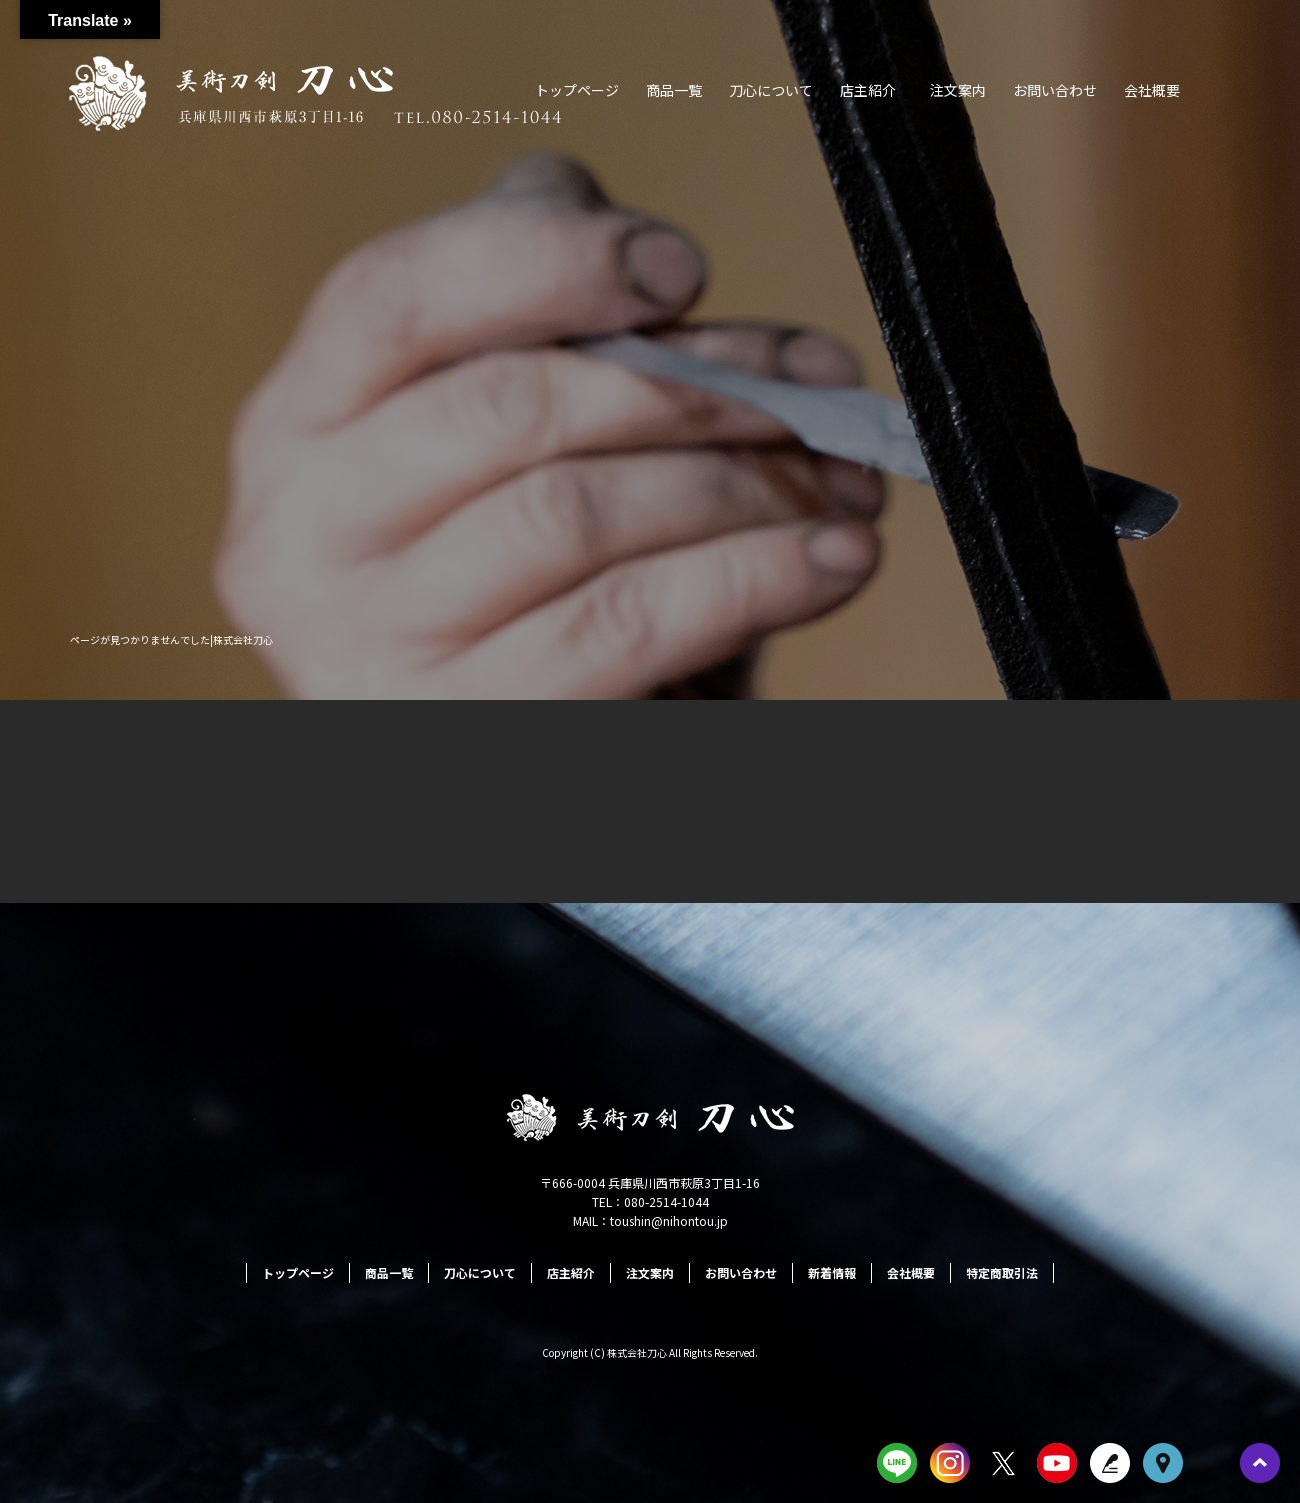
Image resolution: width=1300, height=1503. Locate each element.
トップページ (577, 90)
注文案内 (958, 90)
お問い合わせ (1055, 90)
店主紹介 (868, 90)
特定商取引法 (1002, 1272)
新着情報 (832, 1272)
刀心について (771, 90)
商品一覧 (674, 90)
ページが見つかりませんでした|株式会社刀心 (171, 639)
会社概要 (1152, 90)
